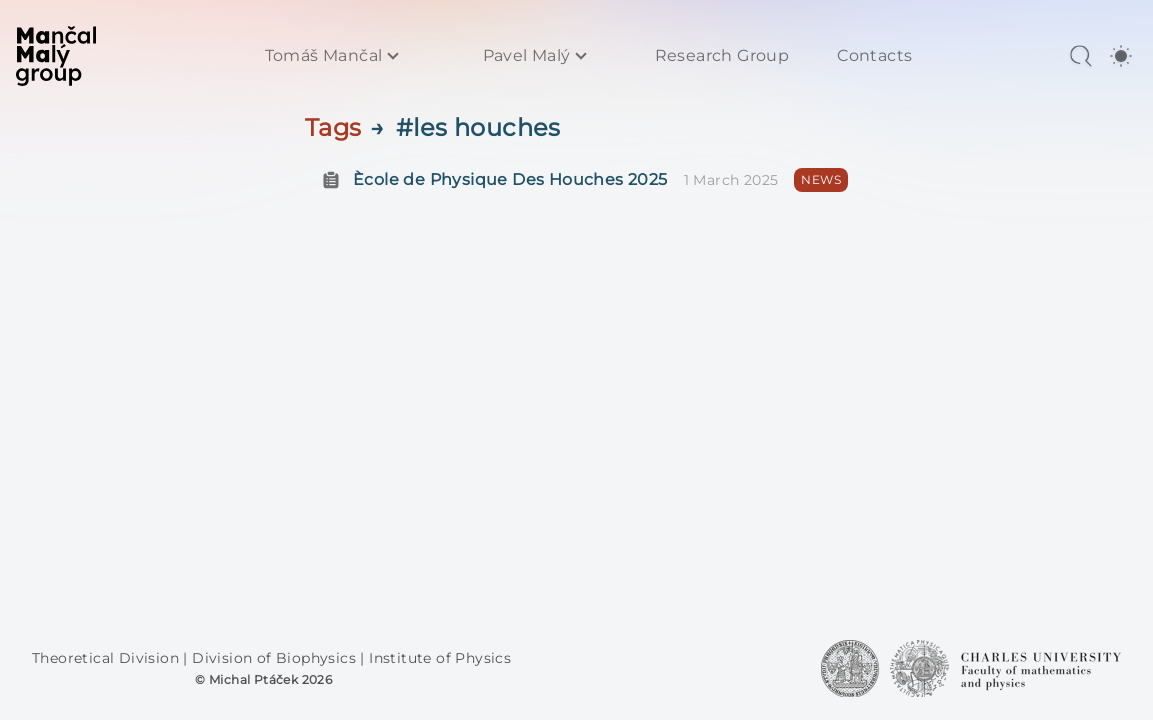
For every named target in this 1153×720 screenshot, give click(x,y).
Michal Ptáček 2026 (270, 679)
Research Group (722, 56)
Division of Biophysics (276, 658)
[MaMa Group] (56, 56)
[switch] (1121, 56)
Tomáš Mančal (324, 56)
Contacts (874, 56)
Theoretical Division (107, 658)
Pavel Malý (527, 56)
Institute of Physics (440, 658)
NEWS (821, 179)
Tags (333, 127)
